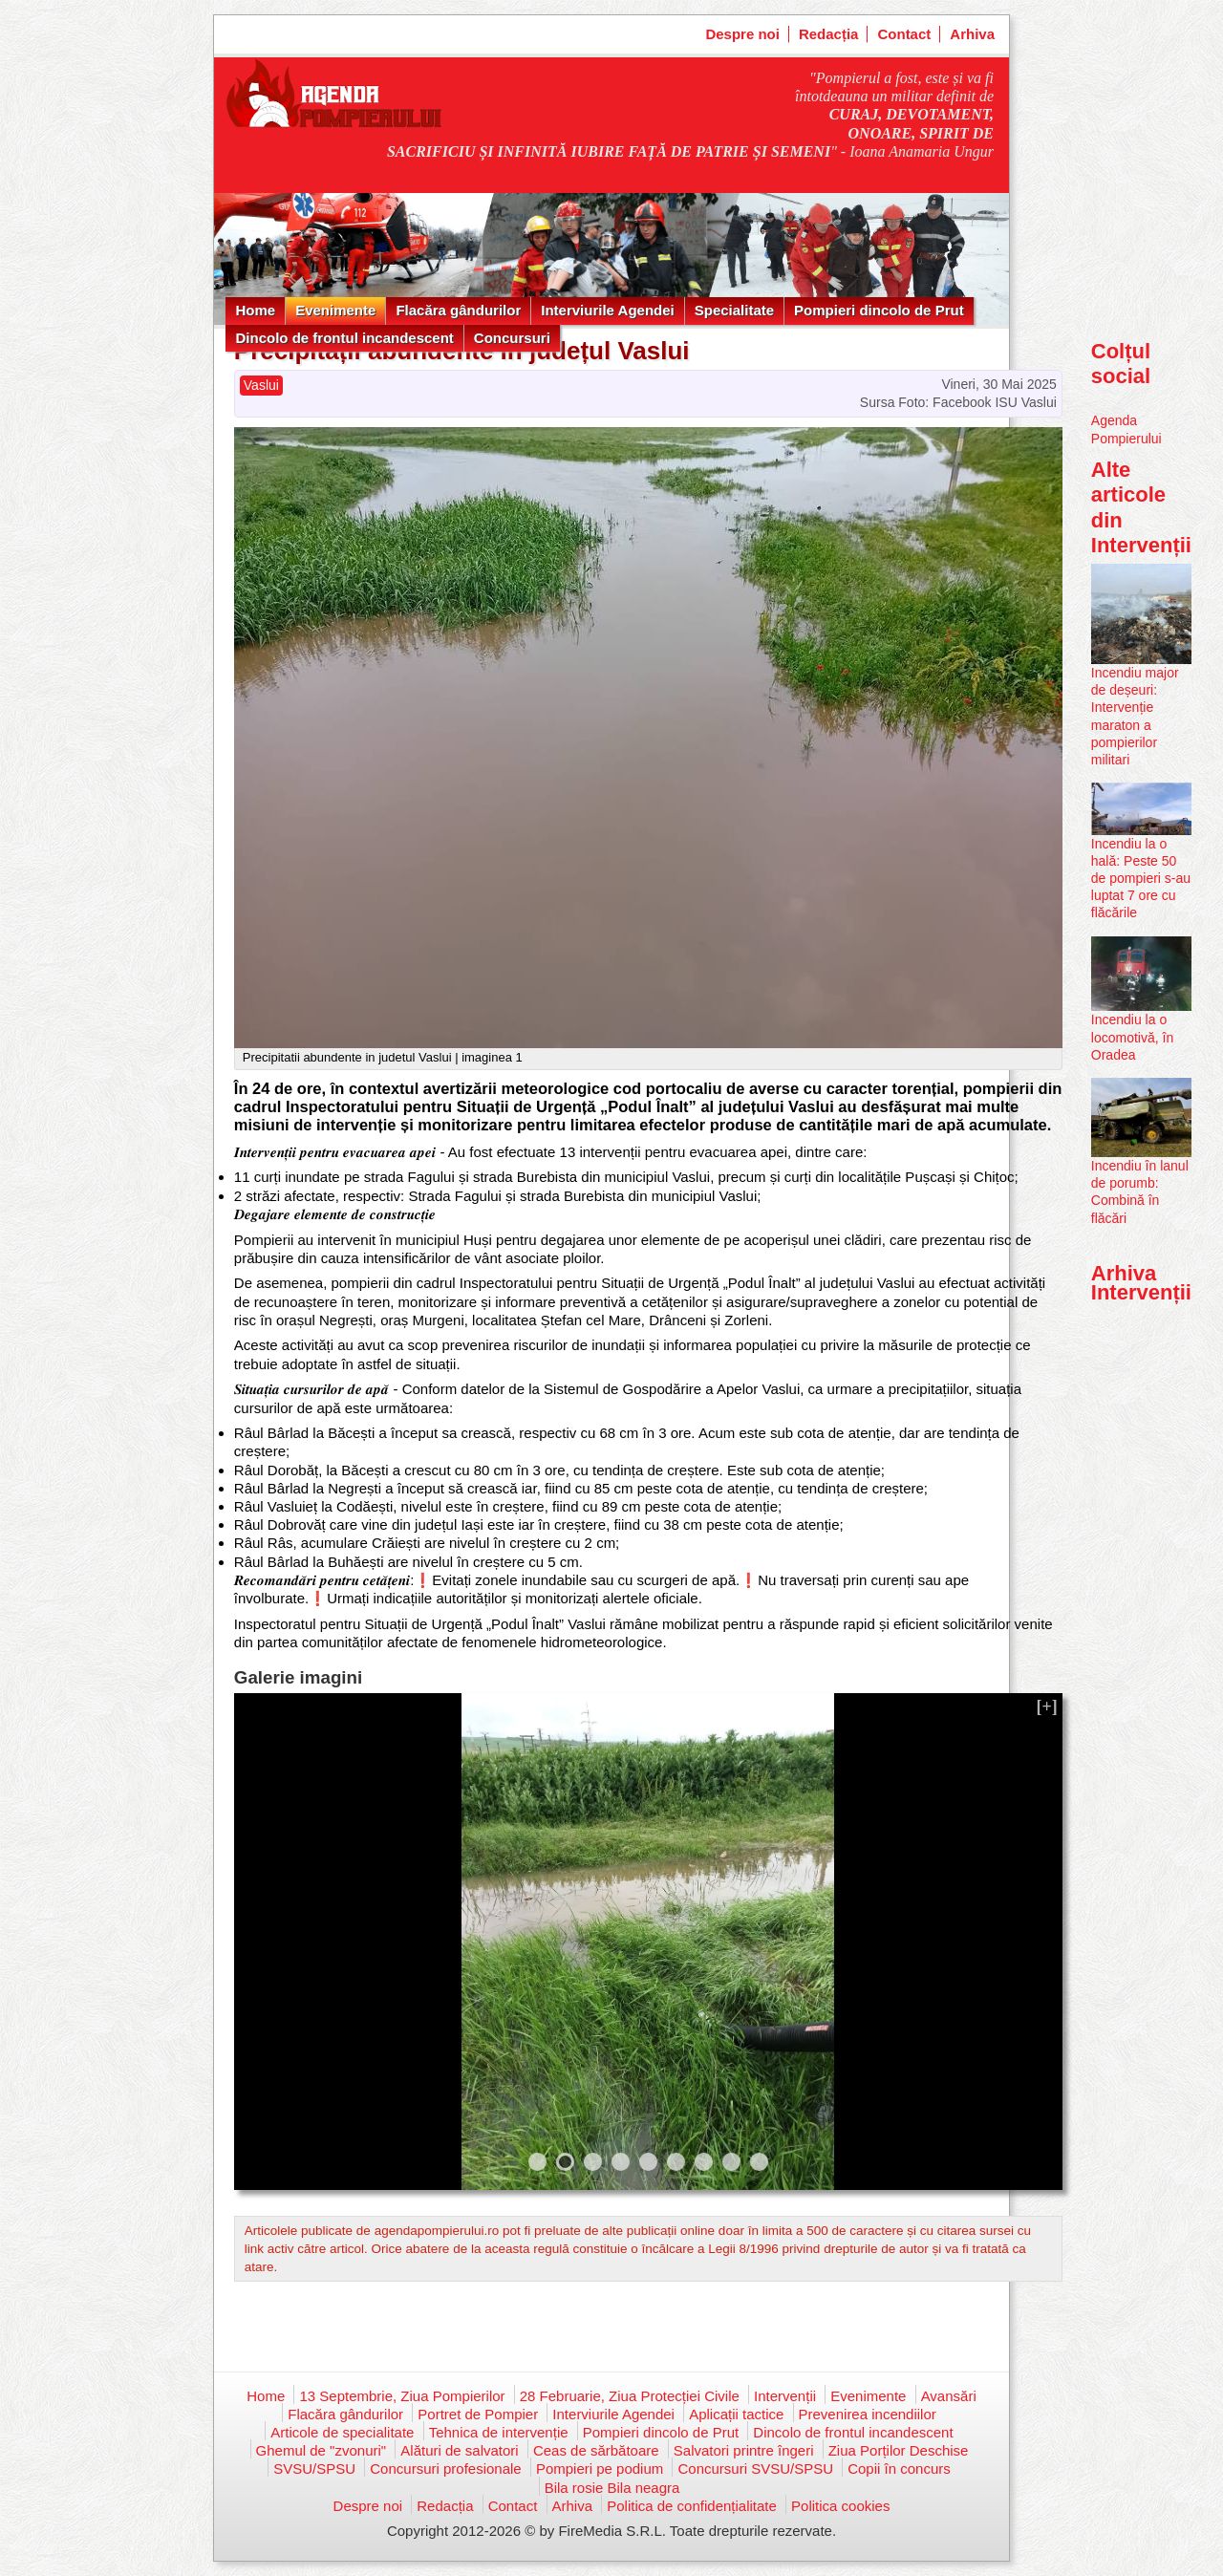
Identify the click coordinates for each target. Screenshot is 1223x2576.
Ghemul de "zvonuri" (321, 2450)
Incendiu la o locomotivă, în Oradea (1132, 1037)
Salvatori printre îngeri (744, 2450)
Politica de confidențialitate (692, 2506)
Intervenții (785, 2396)
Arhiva (972, 34)
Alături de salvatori (459, 2450)
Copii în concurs (899, 2468)
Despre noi (742, 34)
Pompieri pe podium (599, 2468)
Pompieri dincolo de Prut (879, 310)
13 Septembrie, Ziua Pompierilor (401, 2396)
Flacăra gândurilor (458, 310)
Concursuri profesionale (445, 2468)
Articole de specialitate (342, 2432)
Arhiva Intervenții (1141, 1282)
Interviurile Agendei (607, 310)
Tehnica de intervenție (499, 2432)
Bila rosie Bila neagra (612, 2487)
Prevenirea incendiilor (867, 2414)
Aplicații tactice (736, 2414)
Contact (904, 34)
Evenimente (335, 310)
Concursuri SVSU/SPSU (755, 2468)
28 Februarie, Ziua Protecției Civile (630, 2396)
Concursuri (512, 338)
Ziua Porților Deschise (898, 2450)
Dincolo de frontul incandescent (344, 338)
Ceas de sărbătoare (596, 2450)
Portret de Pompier (478, 2414)
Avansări (948, 2396)
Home (255, 310)
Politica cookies (840, 2506)
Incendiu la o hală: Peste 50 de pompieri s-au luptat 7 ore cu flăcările (1141, 878)
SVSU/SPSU (314, 2468)
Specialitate (734, 310)
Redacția (829, 34)
